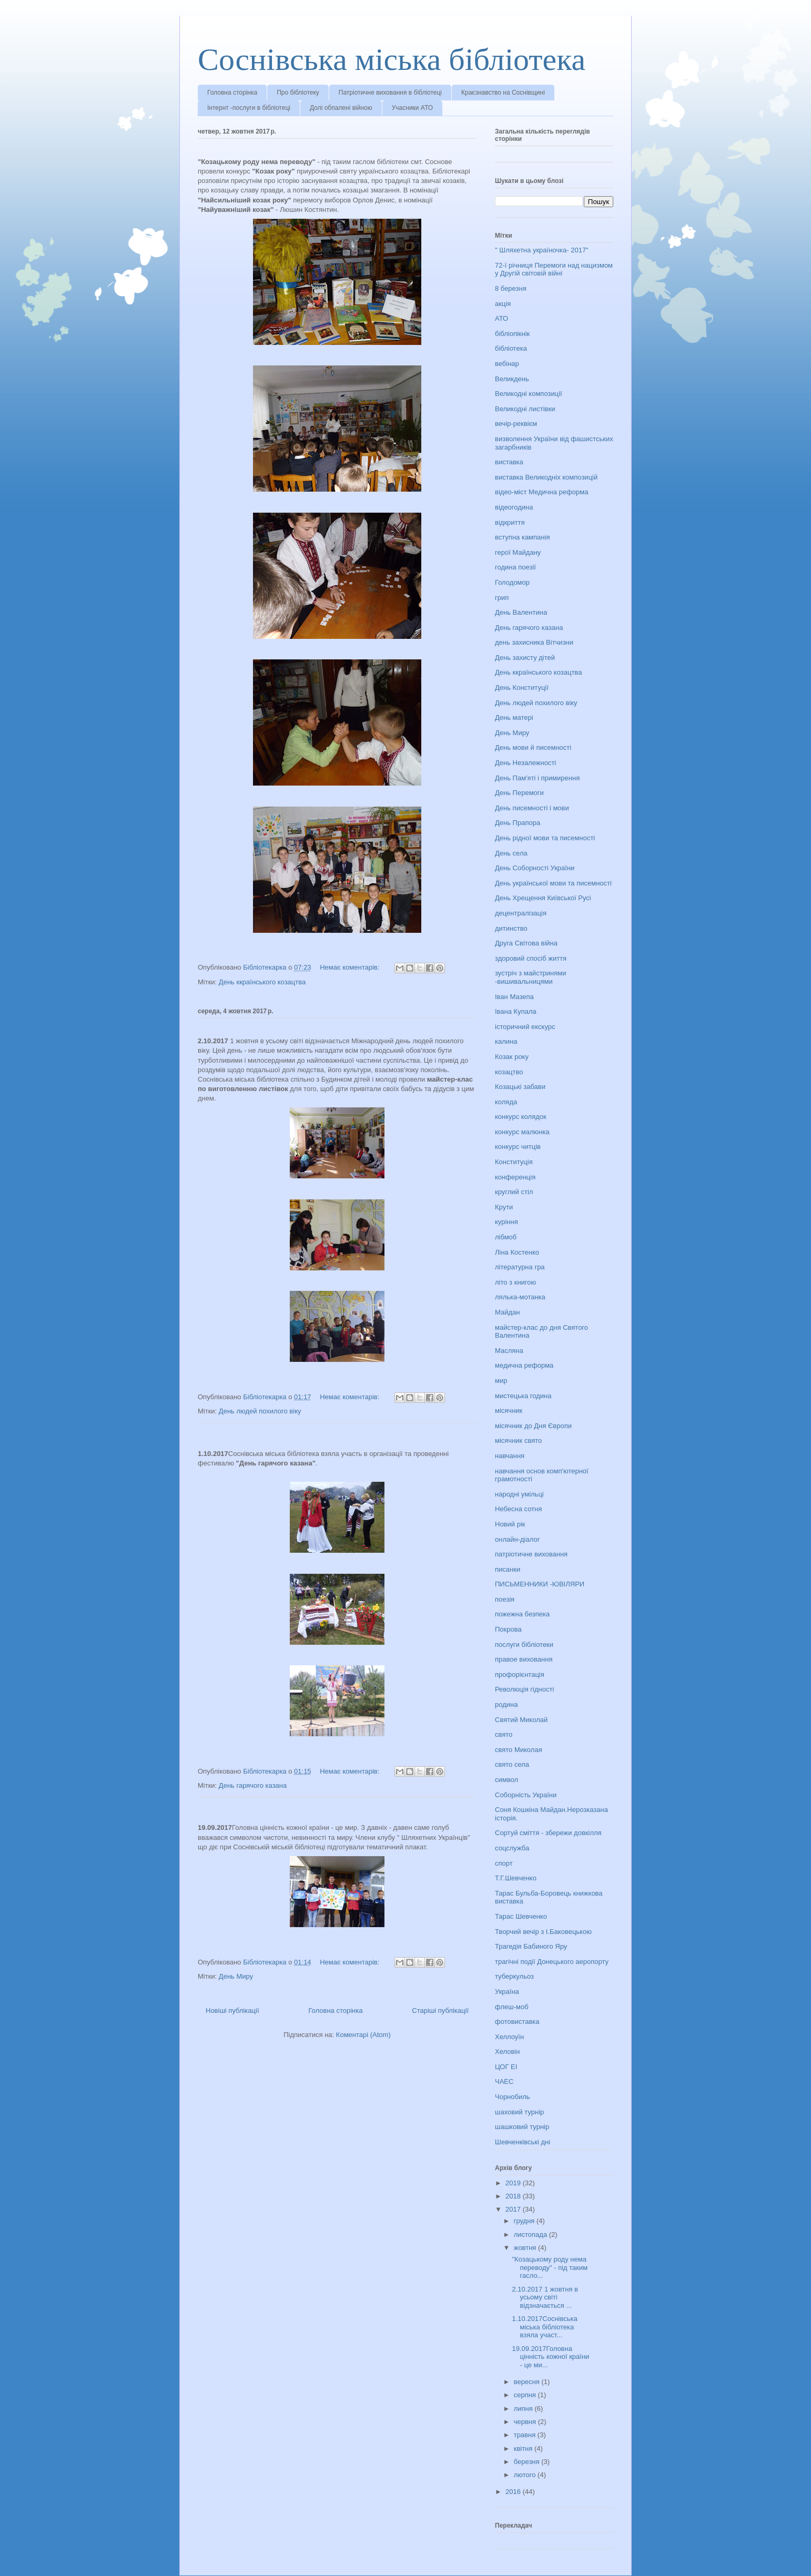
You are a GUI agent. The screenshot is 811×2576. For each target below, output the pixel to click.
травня (526, 2435)
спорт (504, 1863)
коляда (506, 1102)
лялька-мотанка (520, 1297)
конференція (515, 1177)
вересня (528, 2382)
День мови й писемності (533, 747)
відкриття (510, 522)
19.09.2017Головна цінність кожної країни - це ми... (550, 2357)
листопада (531, 2234)
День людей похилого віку (260, 1411)
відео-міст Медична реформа (541, 492)
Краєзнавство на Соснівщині (503, 92)
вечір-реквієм (516, 423)
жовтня (526, 2248)
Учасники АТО (412, 107)
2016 (514, 2492)
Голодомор (512, 582)
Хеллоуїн (509, 2037)
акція (503, 304)
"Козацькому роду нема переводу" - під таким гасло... (549, 2267)
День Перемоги (519, 793)
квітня (524, 2448)
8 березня (510, 288)
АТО (501, 318)
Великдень (512, 379)
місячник (508, 1410)
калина (506, 1041)
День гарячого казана (253, 1785)
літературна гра (520, 1267)
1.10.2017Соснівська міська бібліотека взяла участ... (544, 2327)
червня (526, 2422)
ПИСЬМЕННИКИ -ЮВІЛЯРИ (539, 1584)
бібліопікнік (512, 334)
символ (506, 1780)
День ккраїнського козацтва (262, 982)
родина (506, 1704)
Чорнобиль (512, 2097)
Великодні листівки (525, 409)
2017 (514, 2209)
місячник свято (518, 1440)
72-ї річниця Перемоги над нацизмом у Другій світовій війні (554, 269)
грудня (525, 2221)
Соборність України (525, 1795)
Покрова (508, 1629)
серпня (526, 2395)
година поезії (515, 567)
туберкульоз (514, 1976)
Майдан (507, 1312)
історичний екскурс (525, 1027)
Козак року (512, 1057)
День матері (514, 717)
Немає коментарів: (350, 967)
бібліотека (511, 348)
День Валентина (521, 612)
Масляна (509, 1351)
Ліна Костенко (517, 1252)
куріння (506, 1222)
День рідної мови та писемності (545, 838)
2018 (514, 2196)
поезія (504, 1599)
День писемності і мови (532, 808)
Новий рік (510, 1524)
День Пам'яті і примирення (537, 778)
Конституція (514, 1162)
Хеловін (507, 2051)
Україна (507, 1991)
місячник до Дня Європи (533, 1426)
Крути (504, 1207)
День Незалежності (525, 763)
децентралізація (520, 913)
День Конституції (522, 687)
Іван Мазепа (514, 997)
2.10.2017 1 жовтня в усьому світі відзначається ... (545, 2297)
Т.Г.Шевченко (515, 1878)
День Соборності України (534, 868)
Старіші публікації (440, 2010)
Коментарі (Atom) (363, 2035)
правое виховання (523, 1659)
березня (528, 2462)
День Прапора (517, 823)
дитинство (511, 928)
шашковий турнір (522, 2127)
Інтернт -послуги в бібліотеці (248, 107)
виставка (509, 462)
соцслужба (512, 1848)
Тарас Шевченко (521, 1916)
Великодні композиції (528, 394)
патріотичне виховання (531, 1554)
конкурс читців (518, 1146)
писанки (507, 1569)
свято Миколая (518, 1750)
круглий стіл (514, 1192)
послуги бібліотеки (524, 1644)
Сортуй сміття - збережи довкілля (548, 1833)
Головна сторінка (232, 92)
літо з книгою (515, 1282)
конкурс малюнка (522, 1132)
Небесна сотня (518, 1509)
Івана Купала (515, 1011)
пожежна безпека (522, 1614)
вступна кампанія (522, 537)
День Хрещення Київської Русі (543, 898)
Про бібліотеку (298, 92)
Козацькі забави (520, 1087)
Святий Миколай (521, 1720)
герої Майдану (518, 552)
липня (524, 2408)
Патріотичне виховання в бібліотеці (390, 92)
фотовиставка (517, 2021)
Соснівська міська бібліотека (391, 59)
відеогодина (514, 507)
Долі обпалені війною (341, 107)
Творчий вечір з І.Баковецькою (543, 1932)
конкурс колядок (520, 1117)
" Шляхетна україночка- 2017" (542, 250)
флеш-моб (512, 2007)
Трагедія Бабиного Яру (531, 1946)
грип (502, 598)
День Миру (236, 1976)
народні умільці (519, 1494)
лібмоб (505, 1237)
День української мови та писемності (553, 883)
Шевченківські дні (522, 2142)
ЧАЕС (504, 2081)
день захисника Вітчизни (534, 642)
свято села (512, 1764)
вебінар (507, 364)
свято (503, 1734)
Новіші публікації (232, 2010)
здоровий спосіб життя (530, 958)
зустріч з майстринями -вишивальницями (530, 977)
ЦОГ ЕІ (506, 2067)
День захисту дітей (525, 657)
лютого (526, 2475)
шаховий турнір (519, 2112)
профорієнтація (519, 1674)
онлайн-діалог (517, 1539)
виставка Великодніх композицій (546, 477)
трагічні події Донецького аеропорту (552, 1962)
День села (511, 853)
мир (501, 1380)
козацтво (509, 1072)
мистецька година (523, 1396)
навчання (509, 1456)
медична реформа (524, 1365)
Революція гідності (524, 1689)
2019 (514, 2183)
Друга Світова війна (526, 943)
